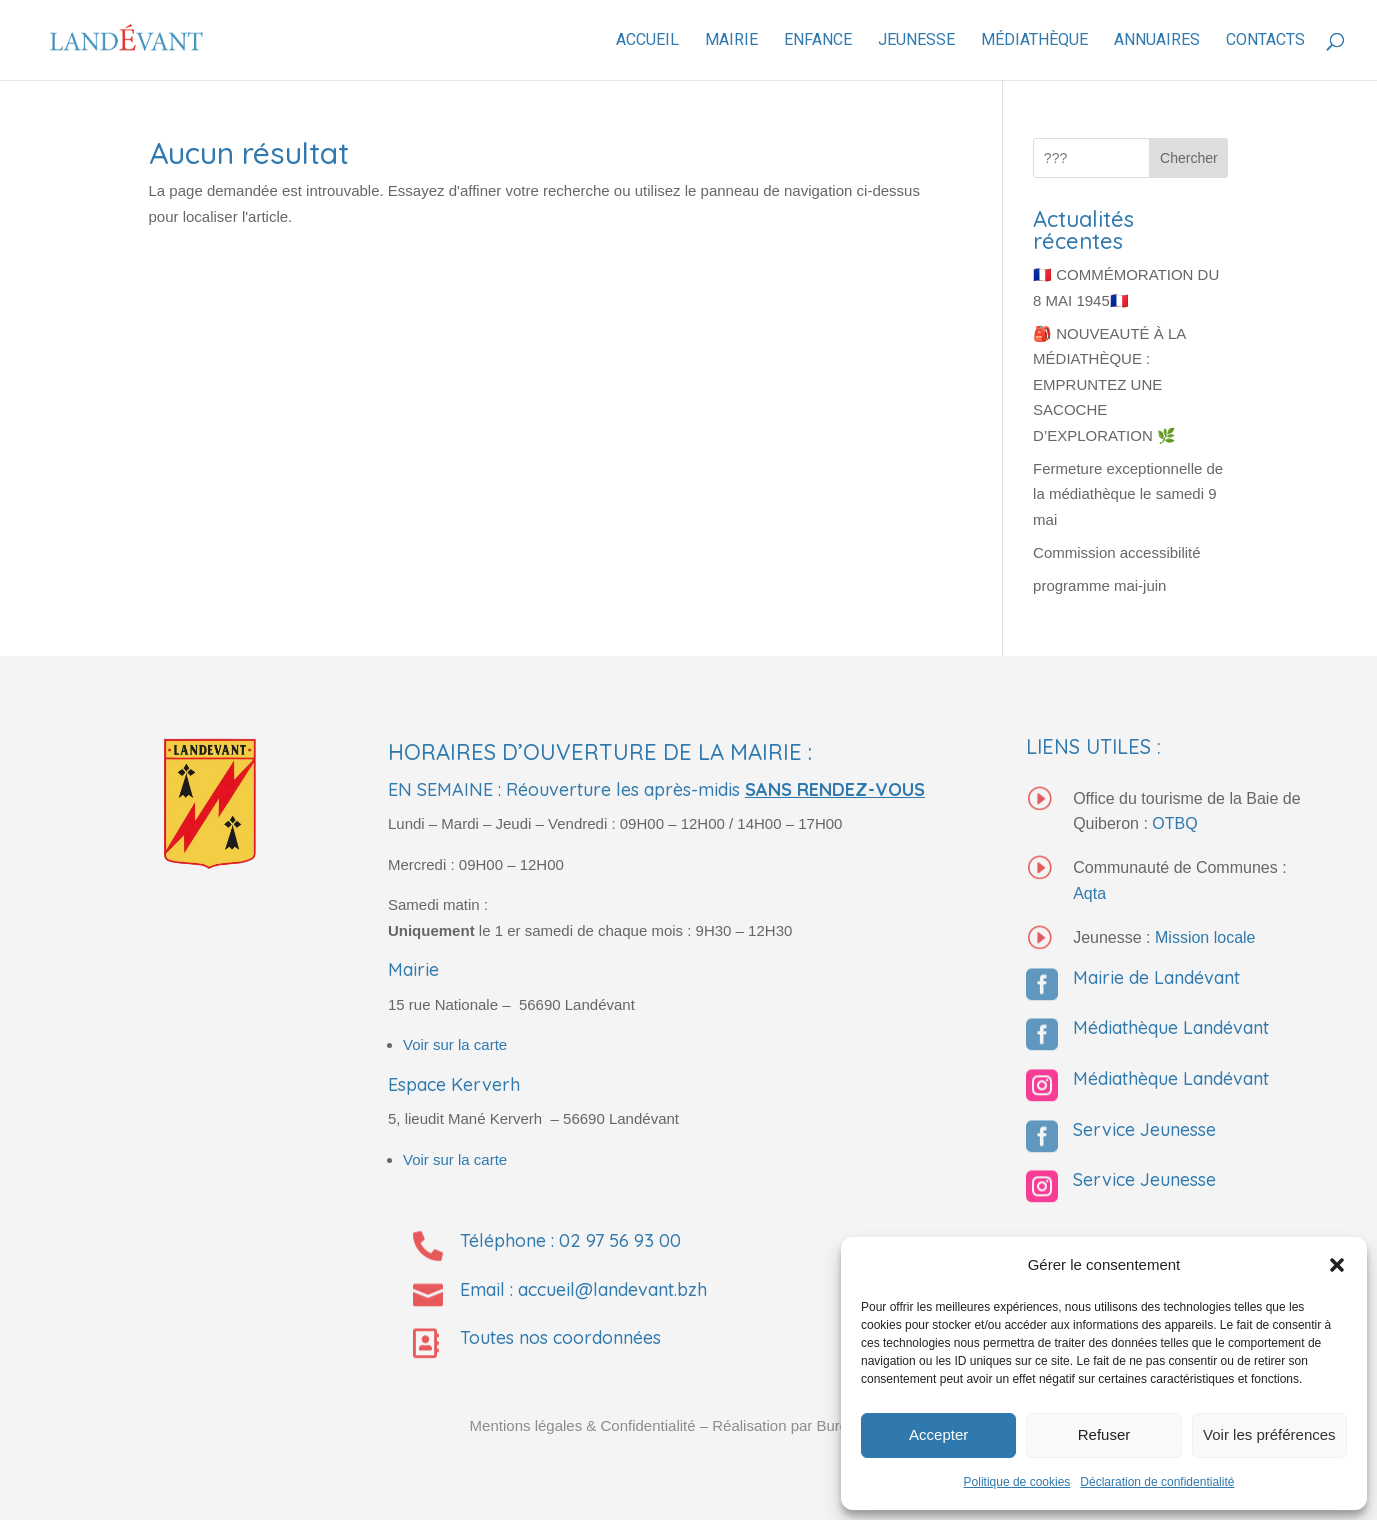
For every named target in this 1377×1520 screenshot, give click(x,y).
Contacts (1265, 41)
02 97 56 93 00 (620, 1240)
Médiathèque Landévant (1171, 1027)
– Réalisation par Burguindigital (804, 1425)
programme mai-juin (1099, 585)
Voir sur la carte (455, 1044)
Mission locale (1205, 937)
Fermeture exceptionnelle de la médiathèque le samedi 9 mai (1128, 494)
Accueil (647, 41)
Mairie (731, 41)
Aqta (1089, 893)
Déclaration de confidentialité (1157, 1482)
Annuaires (1157, 41)
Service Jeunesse (1144, 1129)
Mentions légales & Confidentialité (583, 1425)
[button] (1337, 1265)
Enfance (818, 41)
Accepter (938, 1434)
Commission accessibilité (1117, 552)
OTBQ (1174, 823)
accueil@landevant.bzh (612, 1289)
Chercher (1189, 158)
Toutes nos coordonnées (560, 1337)
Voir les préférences (1269, 1434)
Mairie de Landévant (1156, 977)
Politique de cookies (1017, 1482)
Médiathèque (1034, 41)
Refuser (1104, 1434)
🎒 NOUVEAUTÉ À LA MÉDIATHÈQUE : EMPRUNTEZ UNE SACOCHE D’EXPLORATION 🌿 (1109, 384)
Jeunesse (916, 41)
